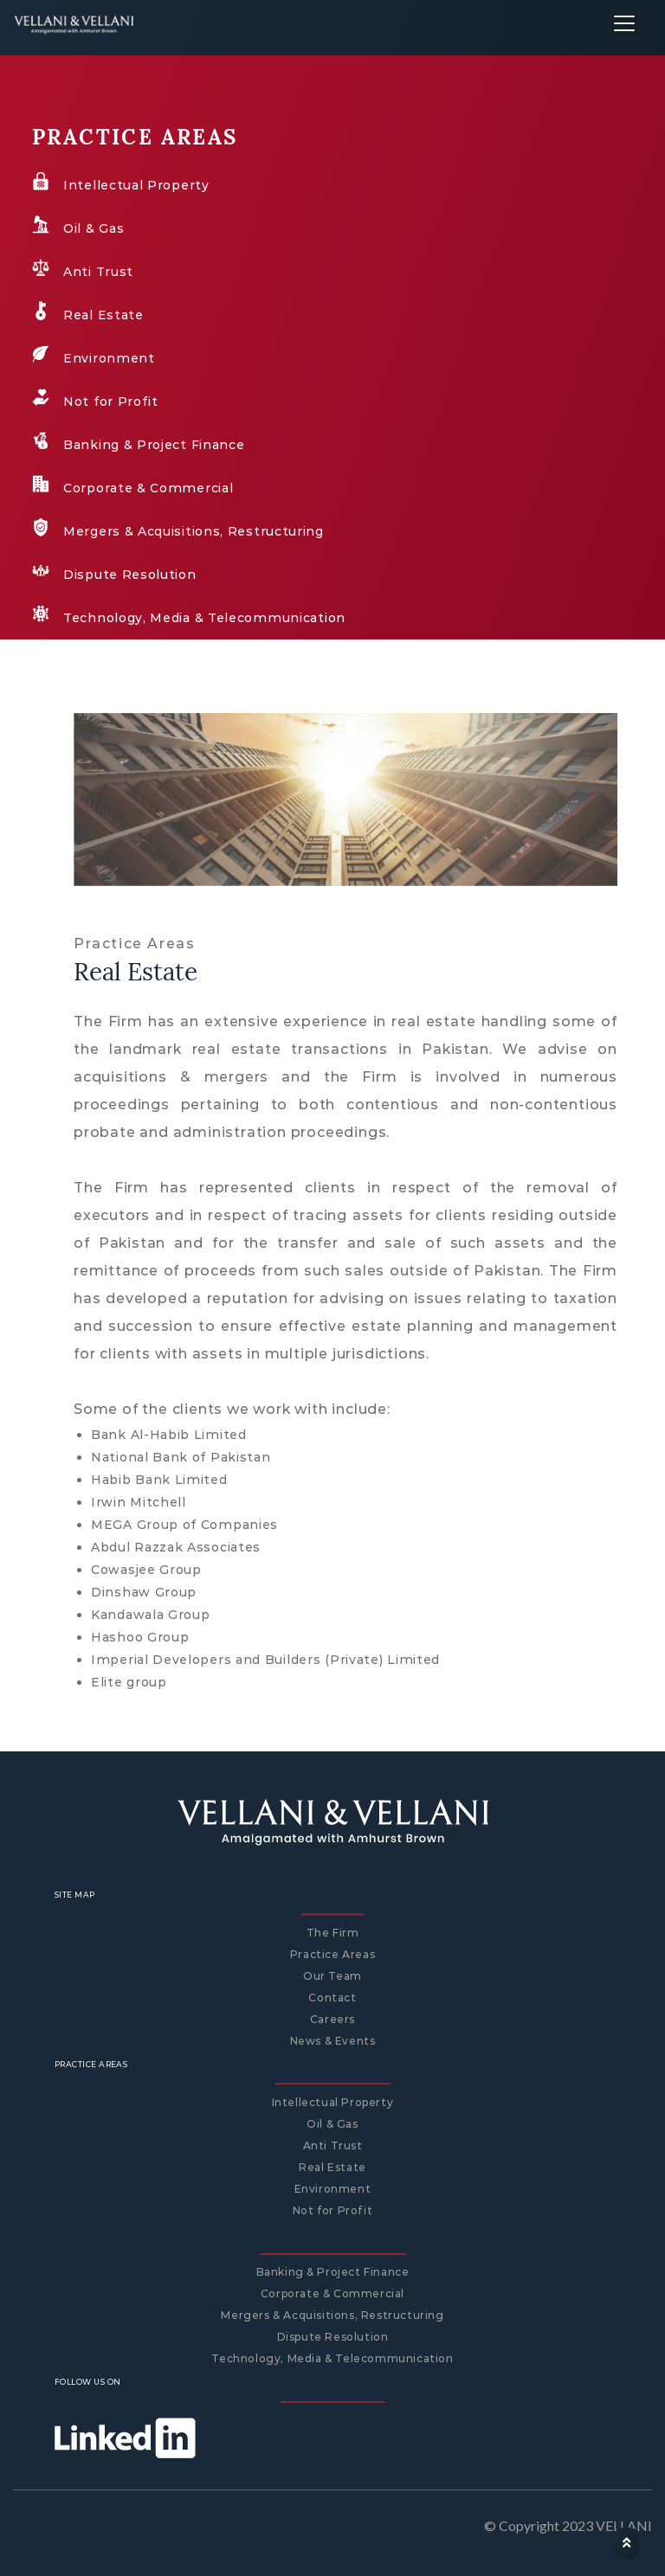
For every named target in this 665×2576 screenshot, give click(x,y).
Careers (332, 2019)
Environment (332, 2188)
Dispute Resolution (333, 2336)
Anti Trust (333, 2145)
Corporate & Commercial (332, 2293)
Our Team (332, 1975)
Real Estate (332, 2167)
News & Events (333, 2040)
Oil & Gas (332, 2123)
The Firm (333, 1932)
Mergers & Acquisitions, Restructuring (332, 2315)
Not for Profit (332, 2210)
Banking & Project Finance (333, 2271)
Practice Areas (332, 1954)
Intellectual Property (333, 2102)
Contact (332, 1997)
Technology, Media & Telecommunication (332, 2358)
